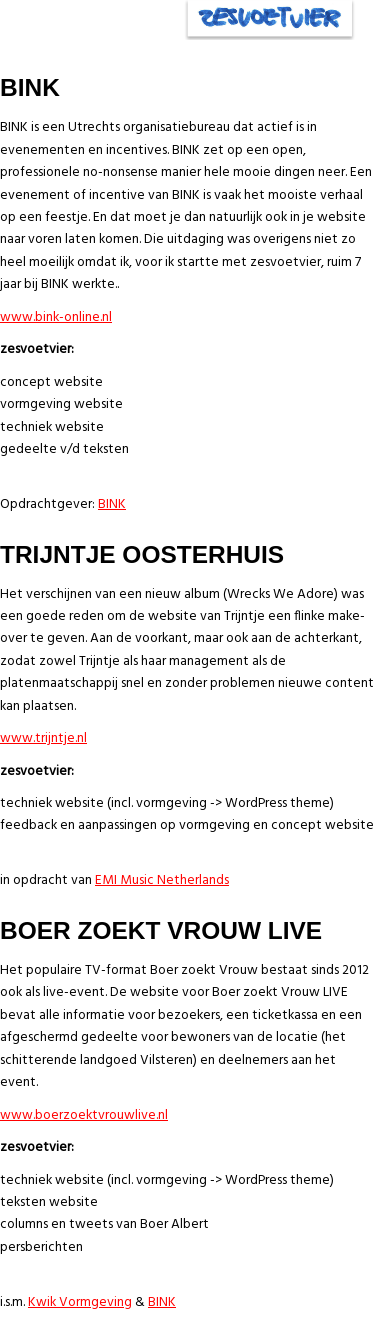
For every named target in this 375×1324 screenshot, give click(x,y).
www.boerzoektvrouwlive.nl (84, 1115)
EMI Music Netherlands (162, 880)
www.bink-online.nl (56, 317)
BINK (112, 504)
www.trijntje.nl (43, 738)
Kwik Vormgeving (80, 1302)
